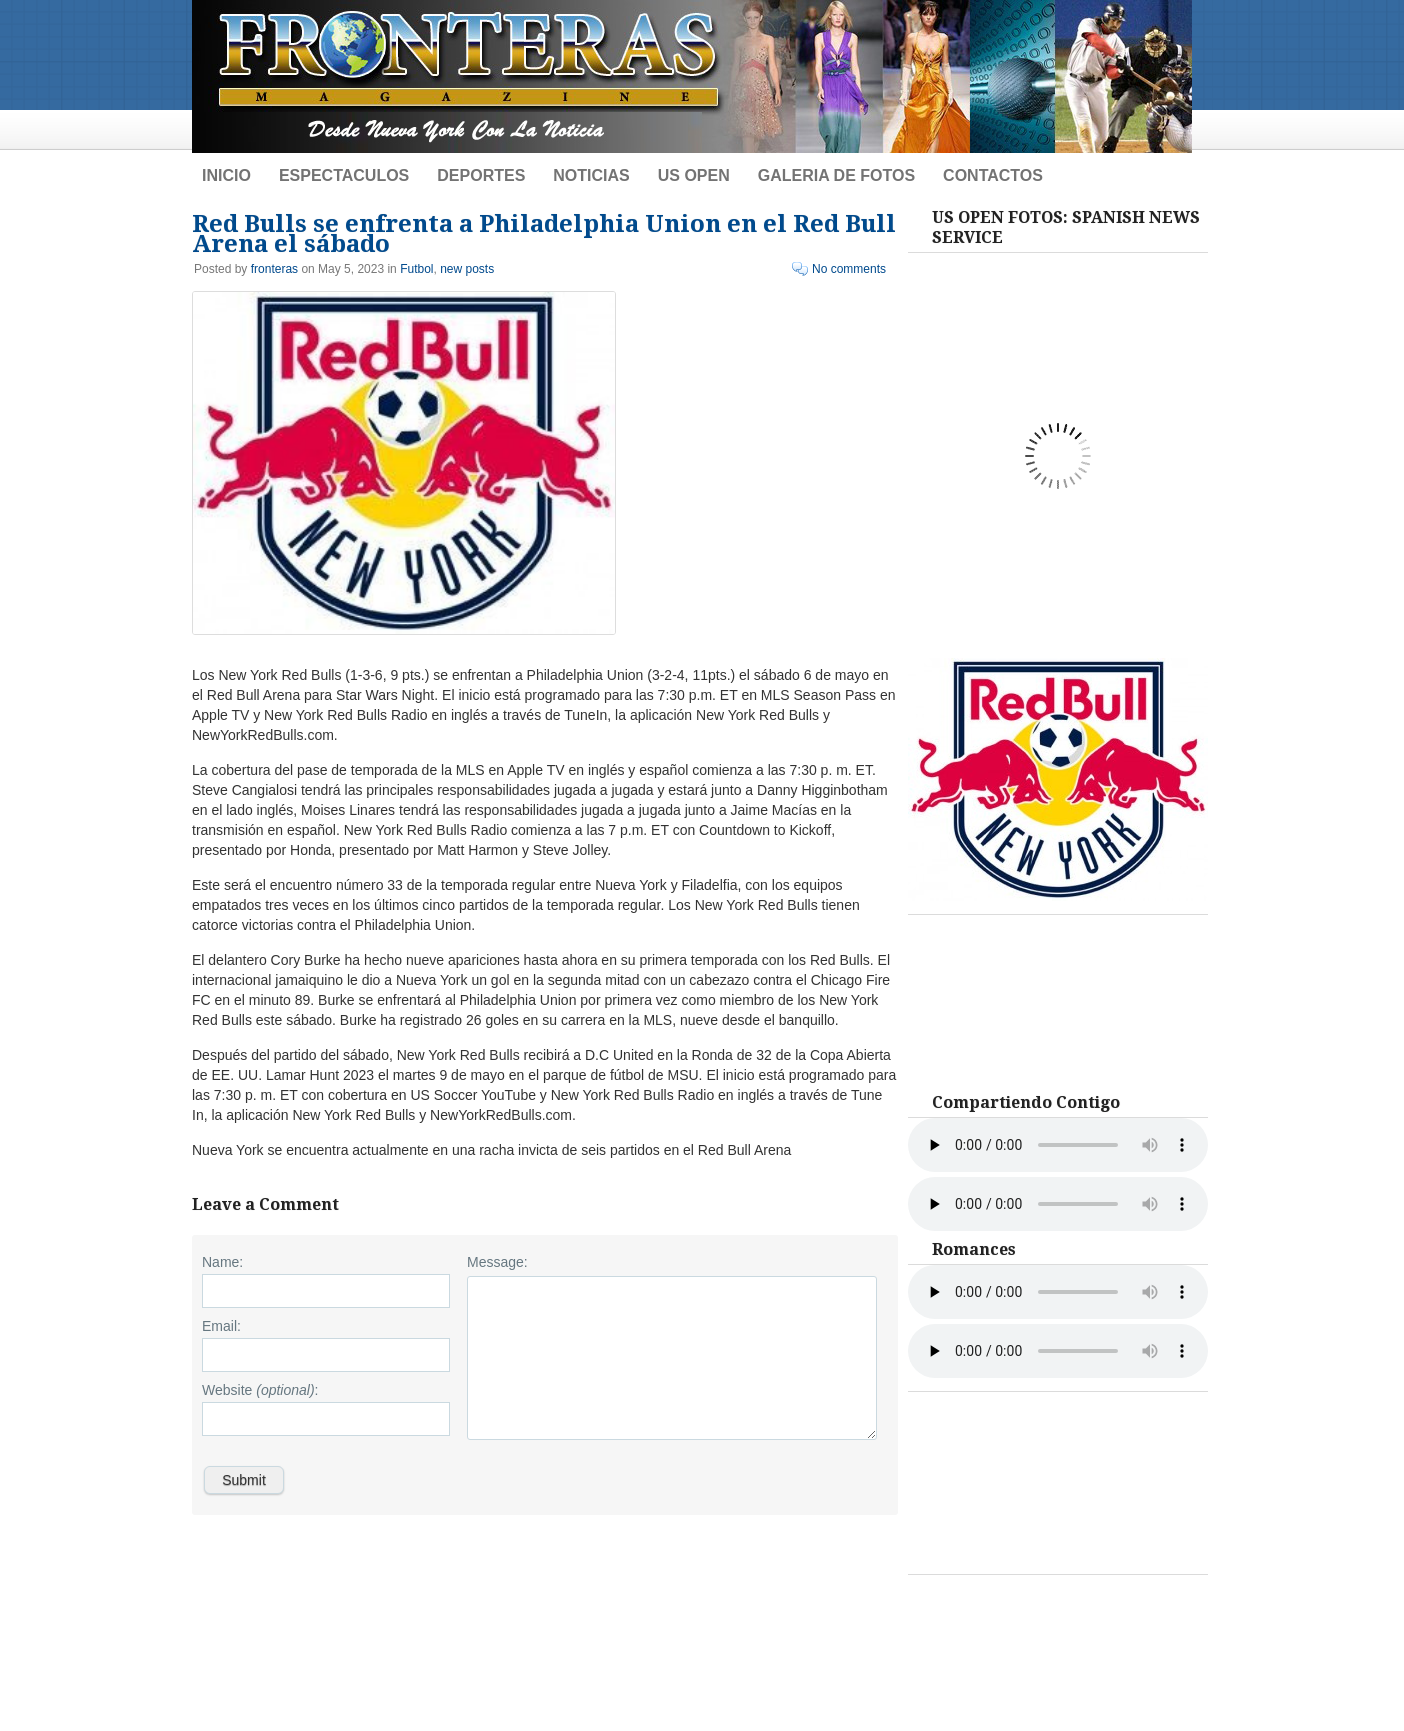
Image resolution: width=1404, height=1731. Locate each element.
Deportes (481, 175)
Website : (260, 1390)
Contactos (993, 175)
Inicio (226, 175)
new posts (467, 269)
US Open (694, 175)
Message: (497, 1262)
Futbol (416, 269)
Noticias (591, 175)
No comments (849, 269)
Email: (221, 1326)
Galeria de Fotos (836, 175)
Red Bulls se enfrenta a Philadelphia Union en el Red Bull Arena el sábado (544, 234)
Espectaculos (344, 175)
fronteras (274, 269)
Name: (222, 1262)
